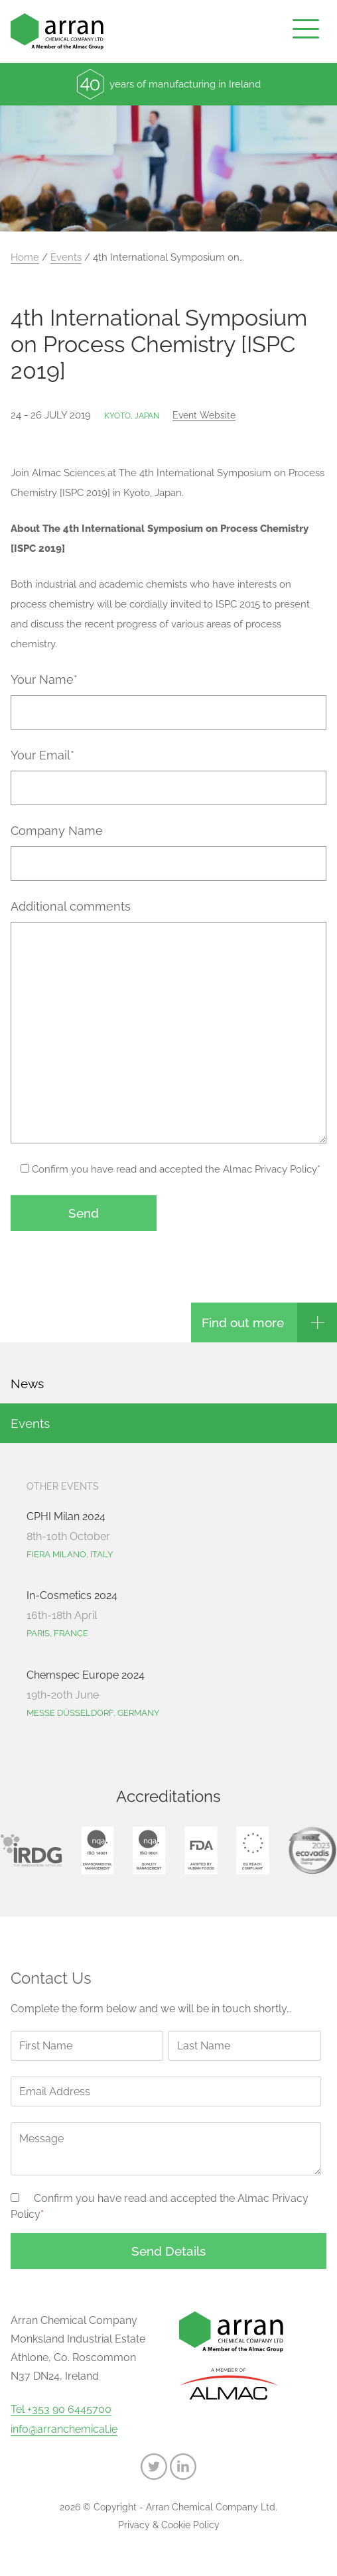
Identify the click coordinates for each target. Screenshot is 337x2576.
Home (25, 257)
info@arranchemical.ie (64, 2429)
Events (66, 257)
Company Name (57, 831)
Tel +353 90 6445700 (61, 2409)
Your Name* (44, 679)
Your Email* (42, 755)
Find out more (243, 1322)
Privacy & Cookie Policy (169, 2525)
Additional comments (71, 906)
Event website (204, 415)
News (27, 1383)
